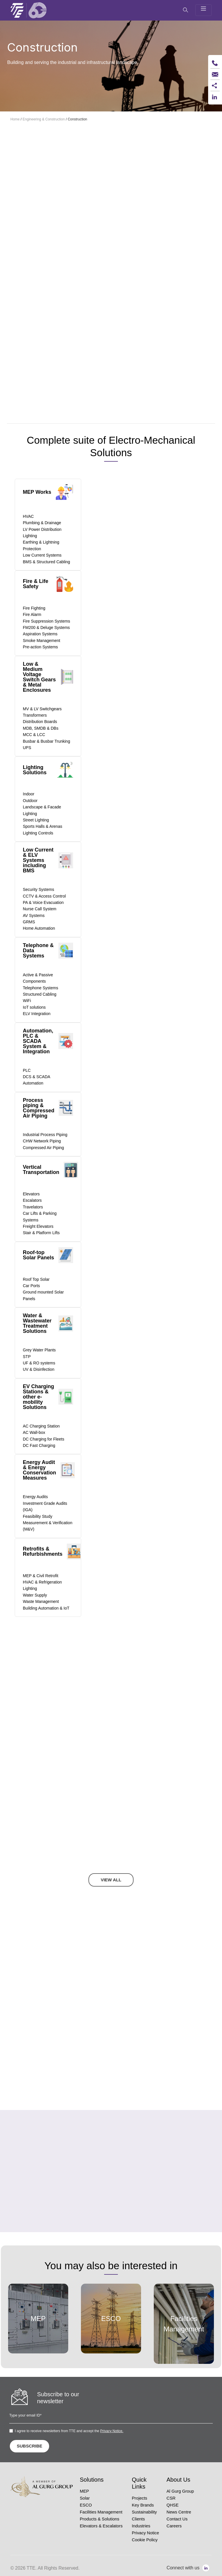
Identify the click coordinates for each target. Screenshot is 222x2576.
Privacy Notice (145, 2533)
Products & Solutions (99, 2519)
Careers (174, 2526)
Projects (139, 2498)
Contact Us (177, 2519)
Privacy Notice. (111, 2431)
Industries (141, 2526)
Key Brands (143, 2505)
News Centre (178, 2512)
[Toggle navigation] (203, 10)
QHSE (172, 2505)
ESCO (86, 2505)
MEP (84, 2491)
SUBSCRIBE (29, 2445)
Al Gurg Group (180, 2491)
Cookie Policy (145, 2540)
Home (15, 119)
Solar (85, 2498)
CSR (170, 2498)
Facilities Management (101, 2512)
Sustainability (144, 2512)
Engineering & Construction (44, 119)
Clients (138, 2519)
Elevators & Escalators (101, 2526)
